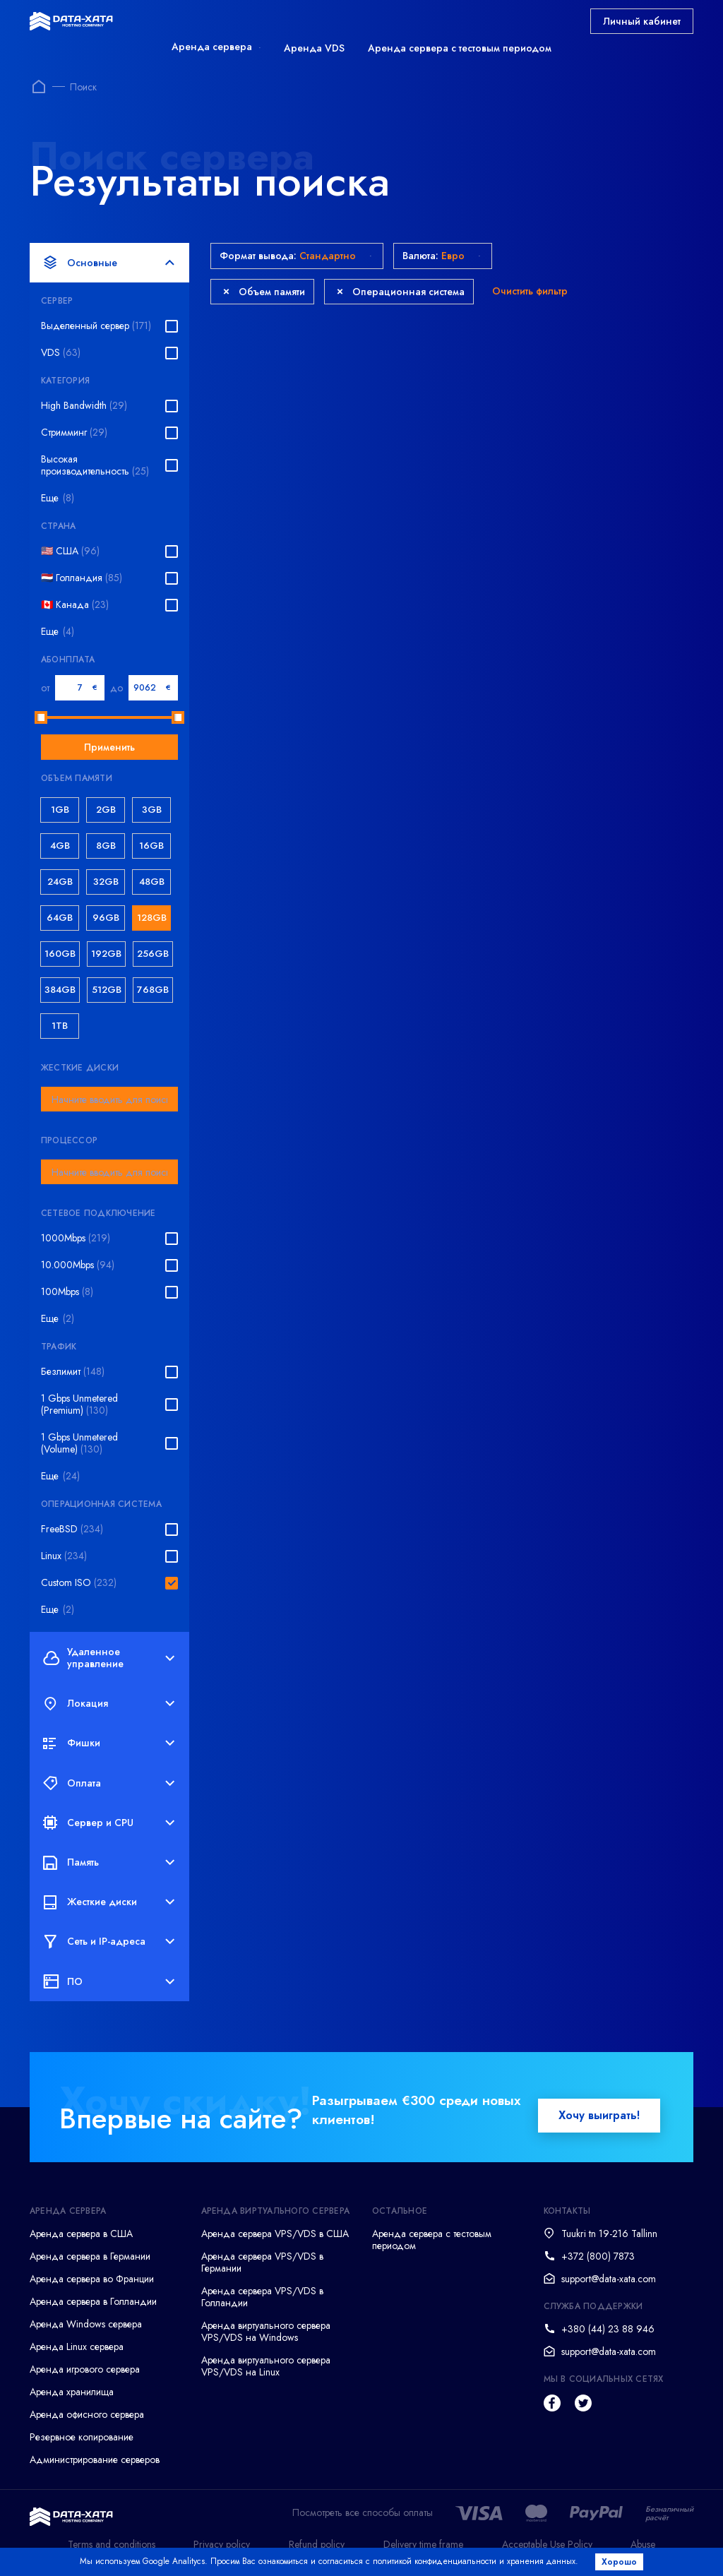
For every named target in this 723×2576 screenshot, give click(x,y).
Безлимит (72, 1372)
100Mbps (67, 1292)
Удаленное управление (108, 1657)
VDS (60, 353)
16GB (151, 845)
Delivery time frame (423, 2544)
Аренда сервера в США (81, 2233)
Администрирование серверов (95, 2459)
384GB (60, 989)
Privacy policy (221, 2544)
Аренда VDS (314, 48)
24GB (60, 881)
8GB (106, 845)
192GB (106, 953)
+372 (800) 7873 (598, 2256)
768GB (153, 989)
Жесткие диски (108, 1902)
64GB (60, 917)
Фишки (108, 1743)
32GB (106, 881)
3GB (152, 809)
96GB (105, 917)
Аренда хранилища (72, 2392)
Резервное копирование (81, 2437)
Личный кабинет (642, 21)
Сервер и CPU (108, 1822)
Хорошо (620, 2562)
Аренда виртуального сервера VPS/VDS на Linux (265, 2366)
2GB (106, 809)
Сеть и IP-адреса (108, 1942)
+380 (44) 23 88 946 (608, 2329)
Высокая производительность (95, 465)
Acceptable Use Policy (547, 2544)
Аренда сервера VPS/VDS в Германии (262, 2262)
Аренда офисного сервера (87, 2414)
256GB (153, 953)
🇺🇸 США (70, 551)
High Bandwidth (84, 406)
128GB (152, 917)
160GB (60, 953)
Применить (109, 747)
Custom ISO (78, 1583)
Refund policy (317, 2544)
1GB (60, 809)
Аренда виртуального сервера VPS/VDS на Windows (265, 2331)
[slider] (41, 717)
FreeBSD (72, 1529)
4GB (60, 845)
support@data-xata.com (608, 2279)
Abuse (643, 2544)
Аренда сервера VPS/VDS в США (275, 2233)
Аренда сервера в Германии (90, 2256)
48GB (152, 881)
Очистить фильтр (530, 291)
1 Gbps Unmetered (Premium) (79, 1405)
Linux (64, 1556)
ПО (108, 1981)
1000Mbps (75, 1238)
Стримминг (74, 433)
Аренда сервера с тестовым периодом (459, 48)
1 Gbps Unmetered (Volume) (79, 1443)
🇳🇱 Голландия (81, 578)
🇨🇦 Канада (75, 605)
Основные (108, 262)
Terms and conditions (111, 2544)
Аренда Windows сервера (86, 2324)
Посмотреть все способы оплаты (362, 2513)
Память (108, 1862)
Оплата (108, 1783)
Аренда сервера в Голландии (93, 2301)
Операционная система (401, 292)
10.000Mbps (77, 1265)
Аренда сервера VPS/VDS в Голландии (262, 2297)
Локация (108, 1704)
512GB (106, 989)
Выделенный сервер (96, 326)
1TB (60, 1025)
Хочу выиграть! (599, 2115)
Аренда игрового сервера (85, 2369)
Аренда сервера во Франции (92, 2279)
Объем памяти (264, 292)
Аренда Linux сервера (77, 2346)
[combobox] (109, 1099)
